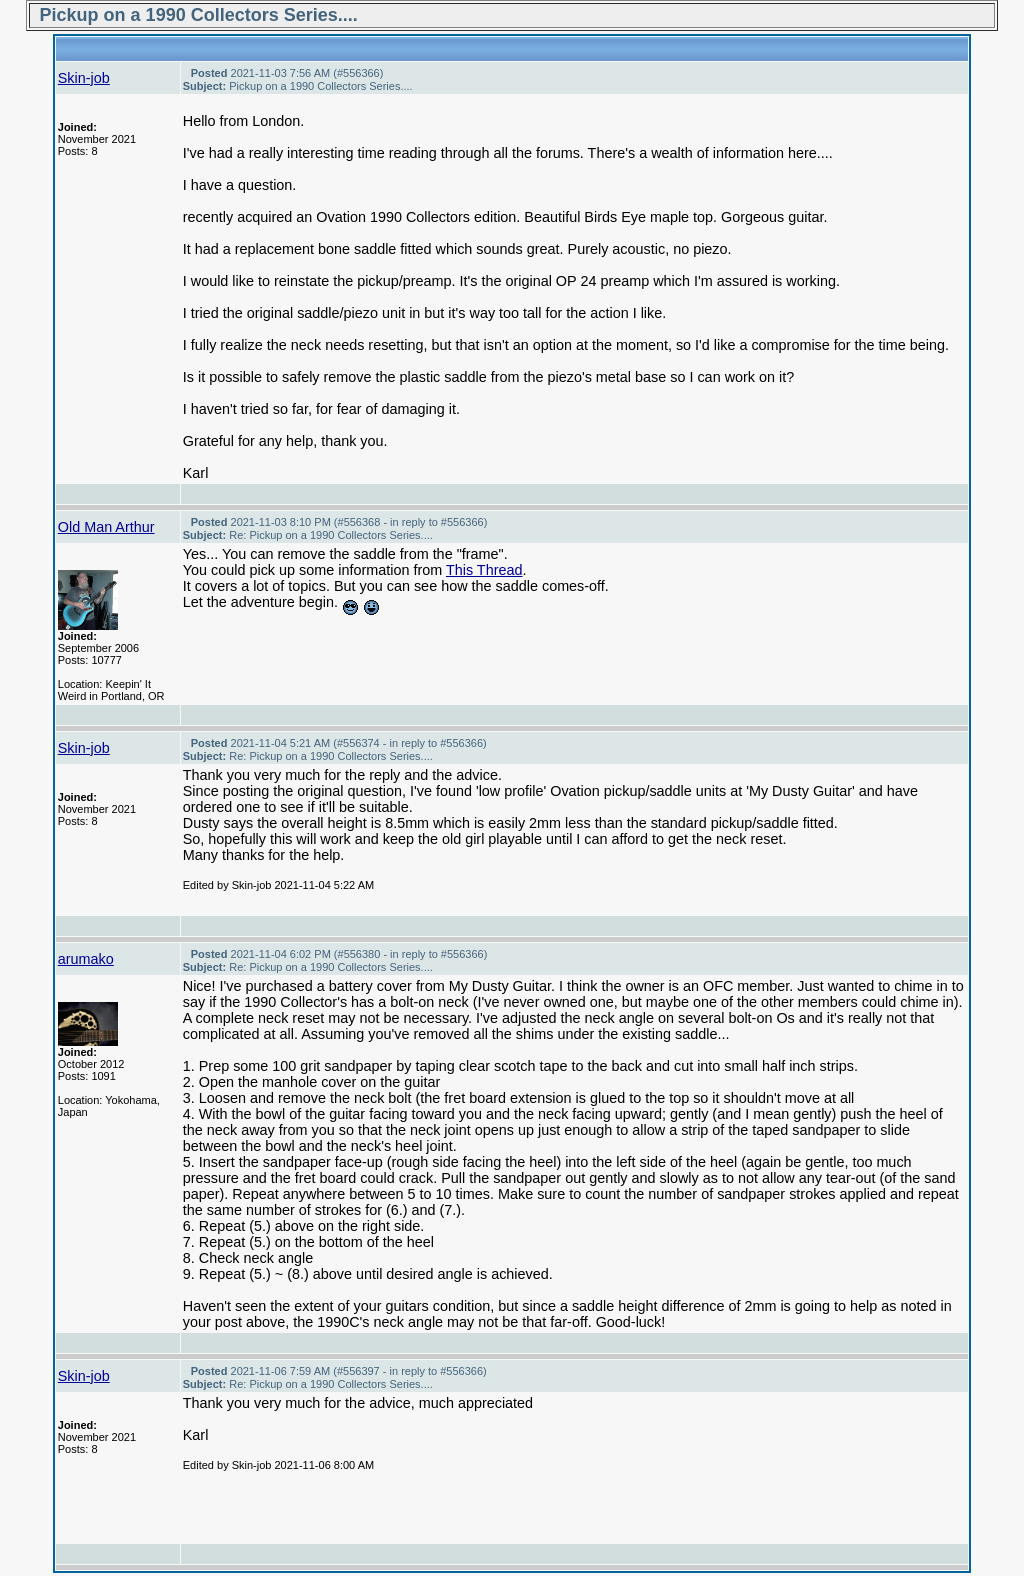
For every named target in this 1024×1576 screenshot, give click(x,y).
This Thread (484, 570)
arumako (86, 959)
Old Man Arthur (106, 527)
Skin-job (84, 78)
